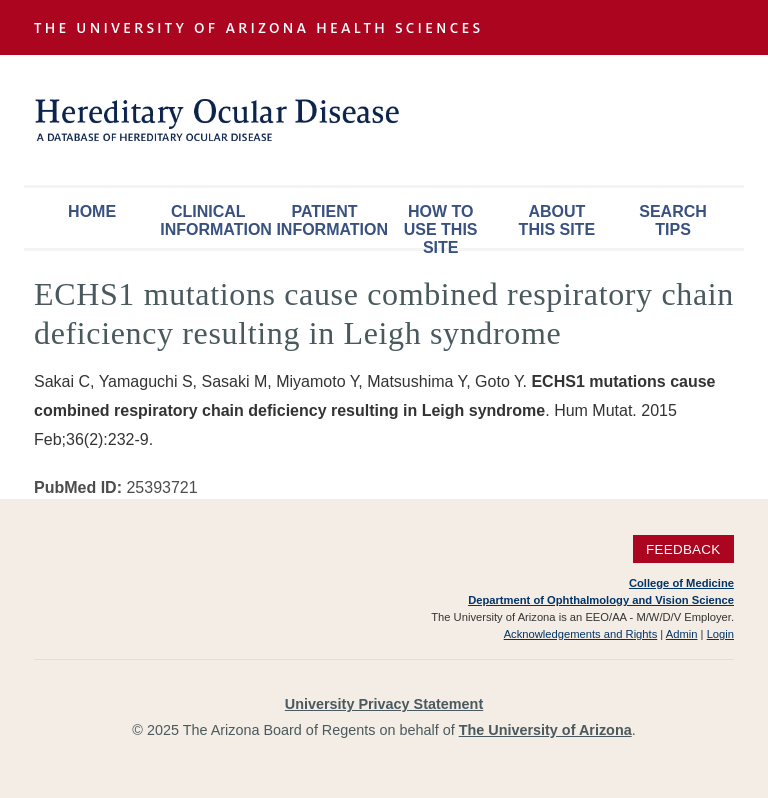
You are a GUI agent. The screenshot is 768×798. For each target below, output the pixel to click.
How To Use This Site (441, 225)
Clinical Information (213, 220)
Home (92, 211)
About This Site (557, 220)
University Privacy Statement (384, 704)
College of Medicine (681, 583)
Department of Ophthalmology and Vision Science (601, 600)
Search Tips (673, 220)
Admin (682, 634)
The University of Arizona (545, 730)
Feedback (683, 549)
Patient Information (329, 220)
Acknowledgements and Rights (581, 634)
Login (720, 634)
